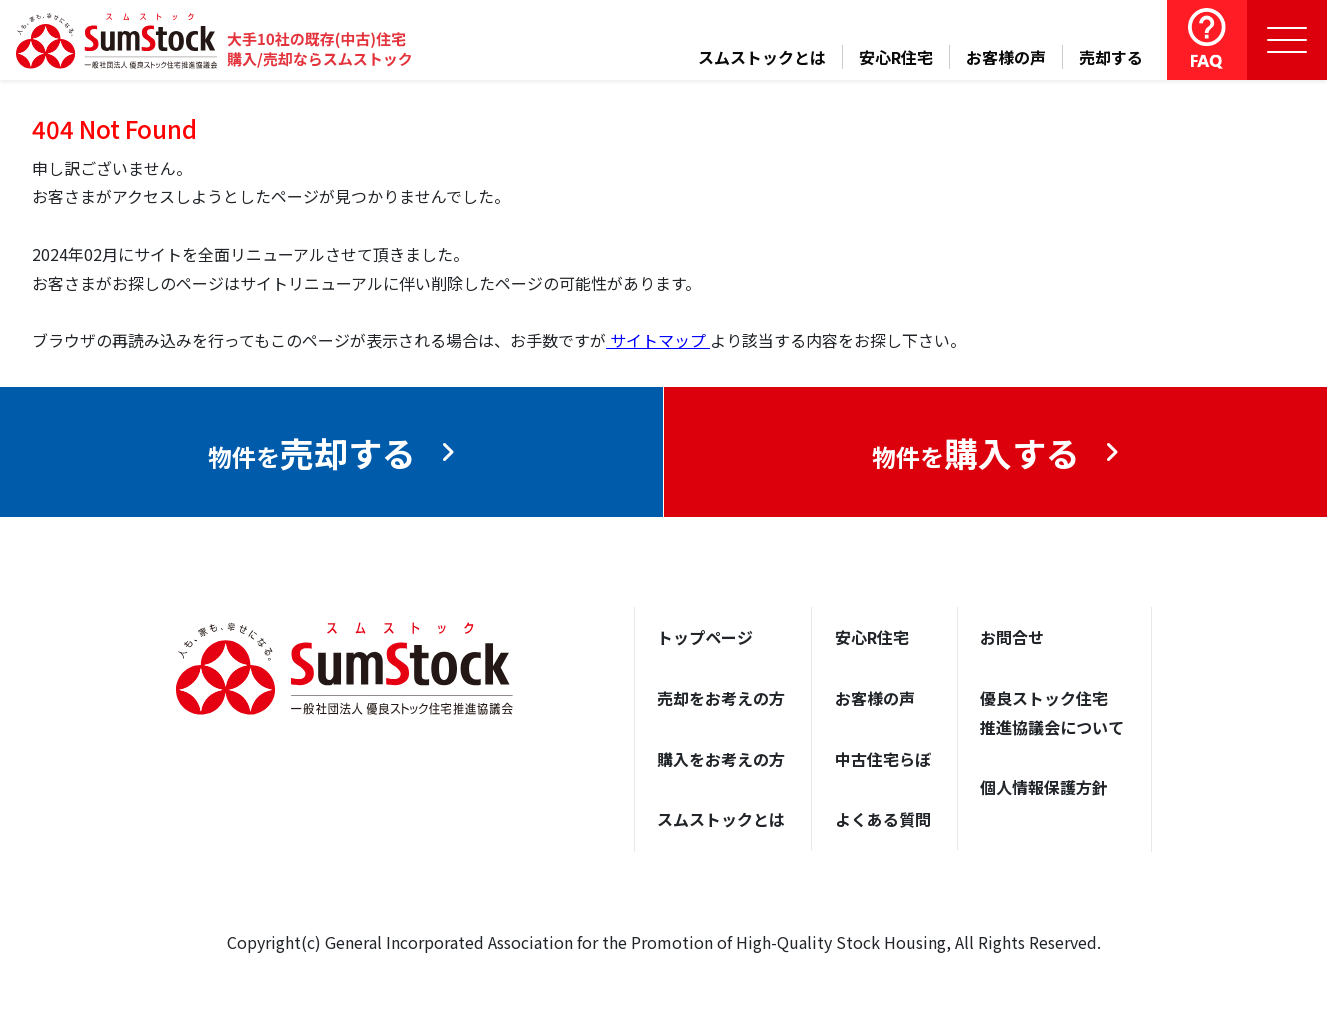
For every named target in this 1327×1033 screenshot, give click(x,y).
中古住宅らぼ (883, 759)
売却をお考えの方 (721, 698)
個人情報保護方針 (1044, 788)
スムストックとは (762, 57)
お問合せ (1012, 637)
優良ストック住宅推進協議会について (1052, 712)
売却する (1111, 57)
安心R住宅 (896, 57)
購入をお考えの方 (721, 759)
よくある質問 (883, 820)
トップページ (705, 637)
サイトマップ (658, 340)
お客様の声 (1006, 57)
